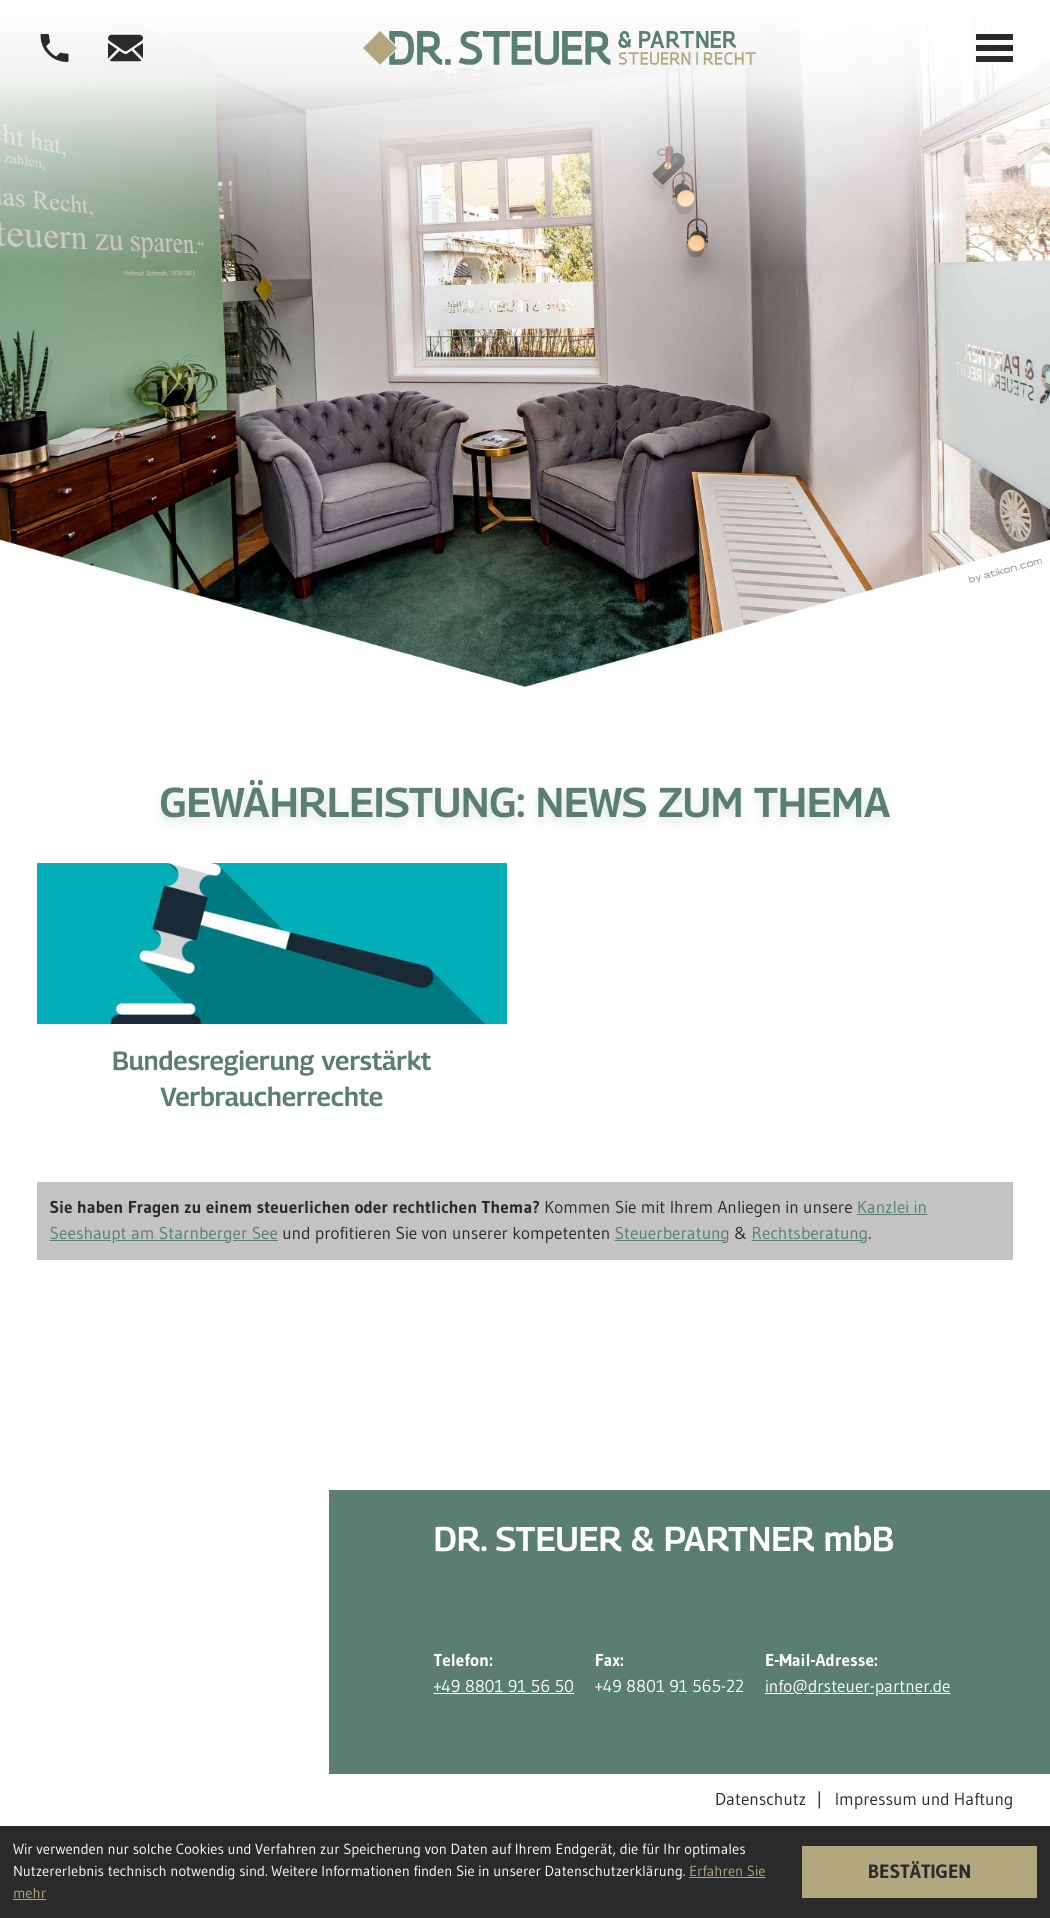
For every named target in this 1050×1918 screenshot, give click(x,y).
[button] (54, 48)
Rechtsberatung (810, 1233)
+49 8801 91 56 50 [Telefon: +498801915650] (503, 1686)
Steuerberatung (672, 1233)
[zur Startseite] (559, 48)
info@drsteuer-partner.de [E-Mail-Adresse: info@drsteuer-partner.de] (858, 1686)
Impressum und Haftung (924, 1799)
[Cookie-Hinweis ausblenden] (919, 1872)
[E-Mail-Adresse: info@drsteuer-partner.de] (125, 48)
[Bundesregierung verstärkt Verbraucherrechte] (272, 1003)
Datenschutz (760, 1799)
